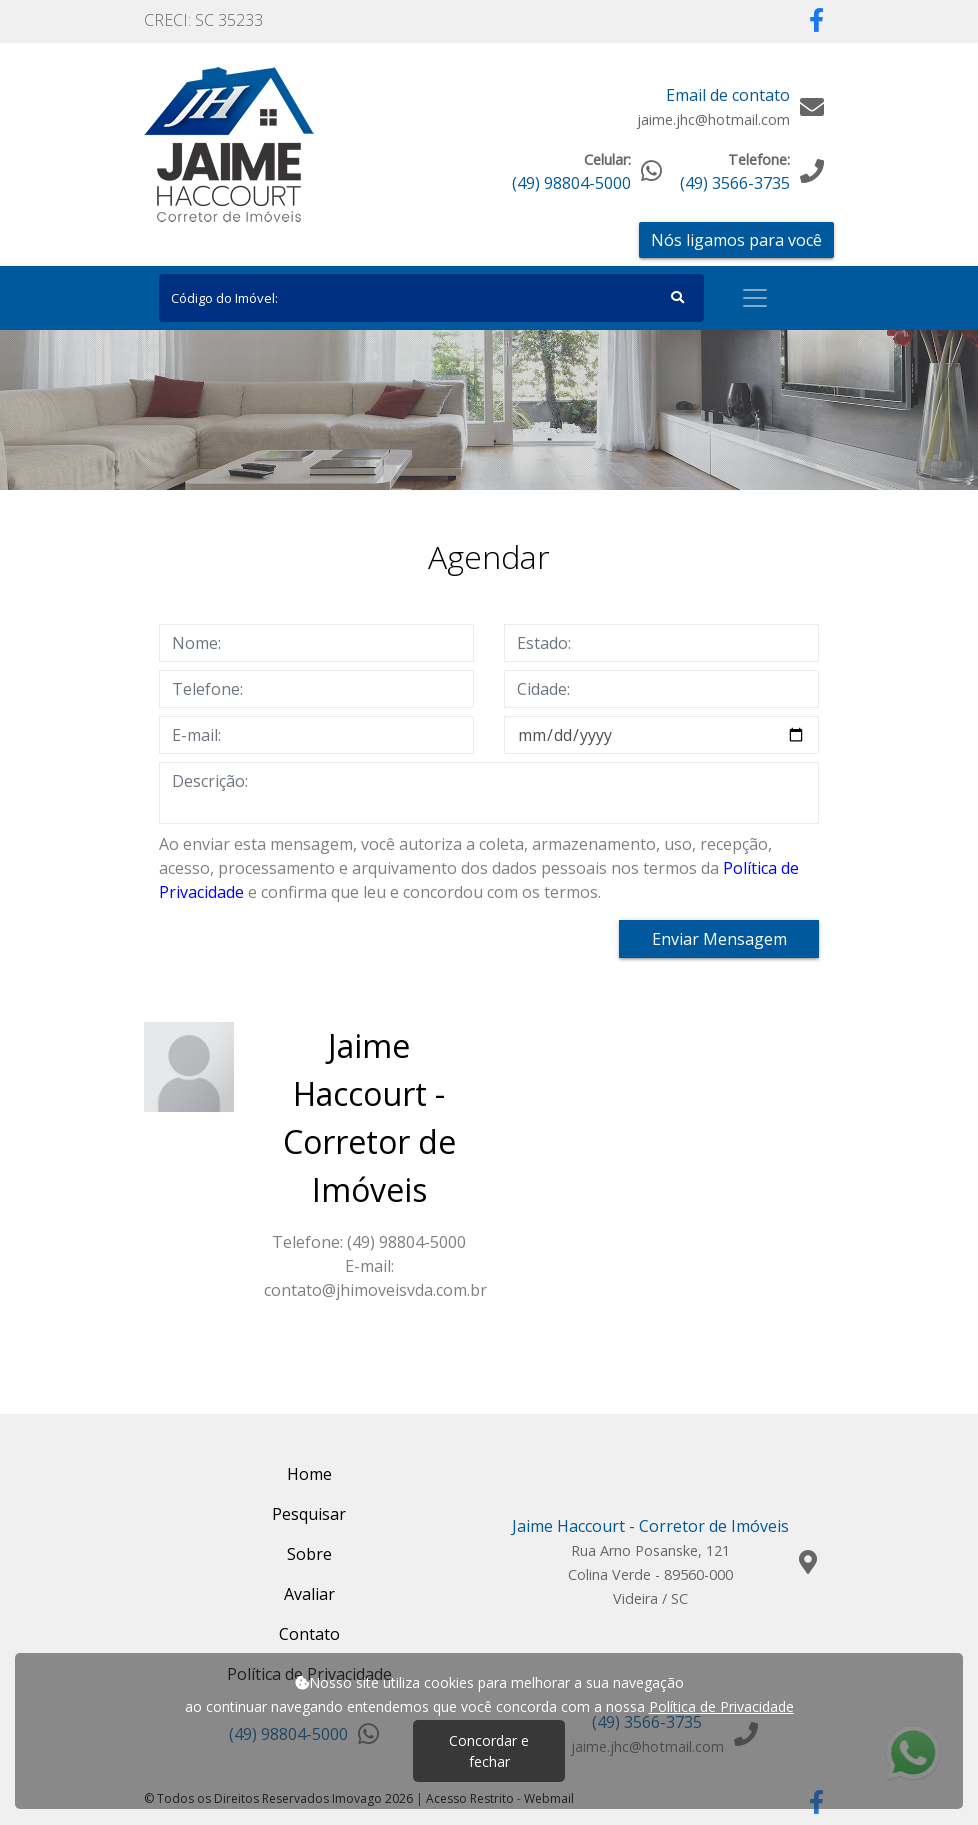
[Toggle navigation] (755, 298)
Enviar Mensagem (719, 939)
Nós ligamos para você (736, 240)
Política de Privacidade (721, 1706)
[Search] (431, 298)
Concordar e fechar (489, 1751)
